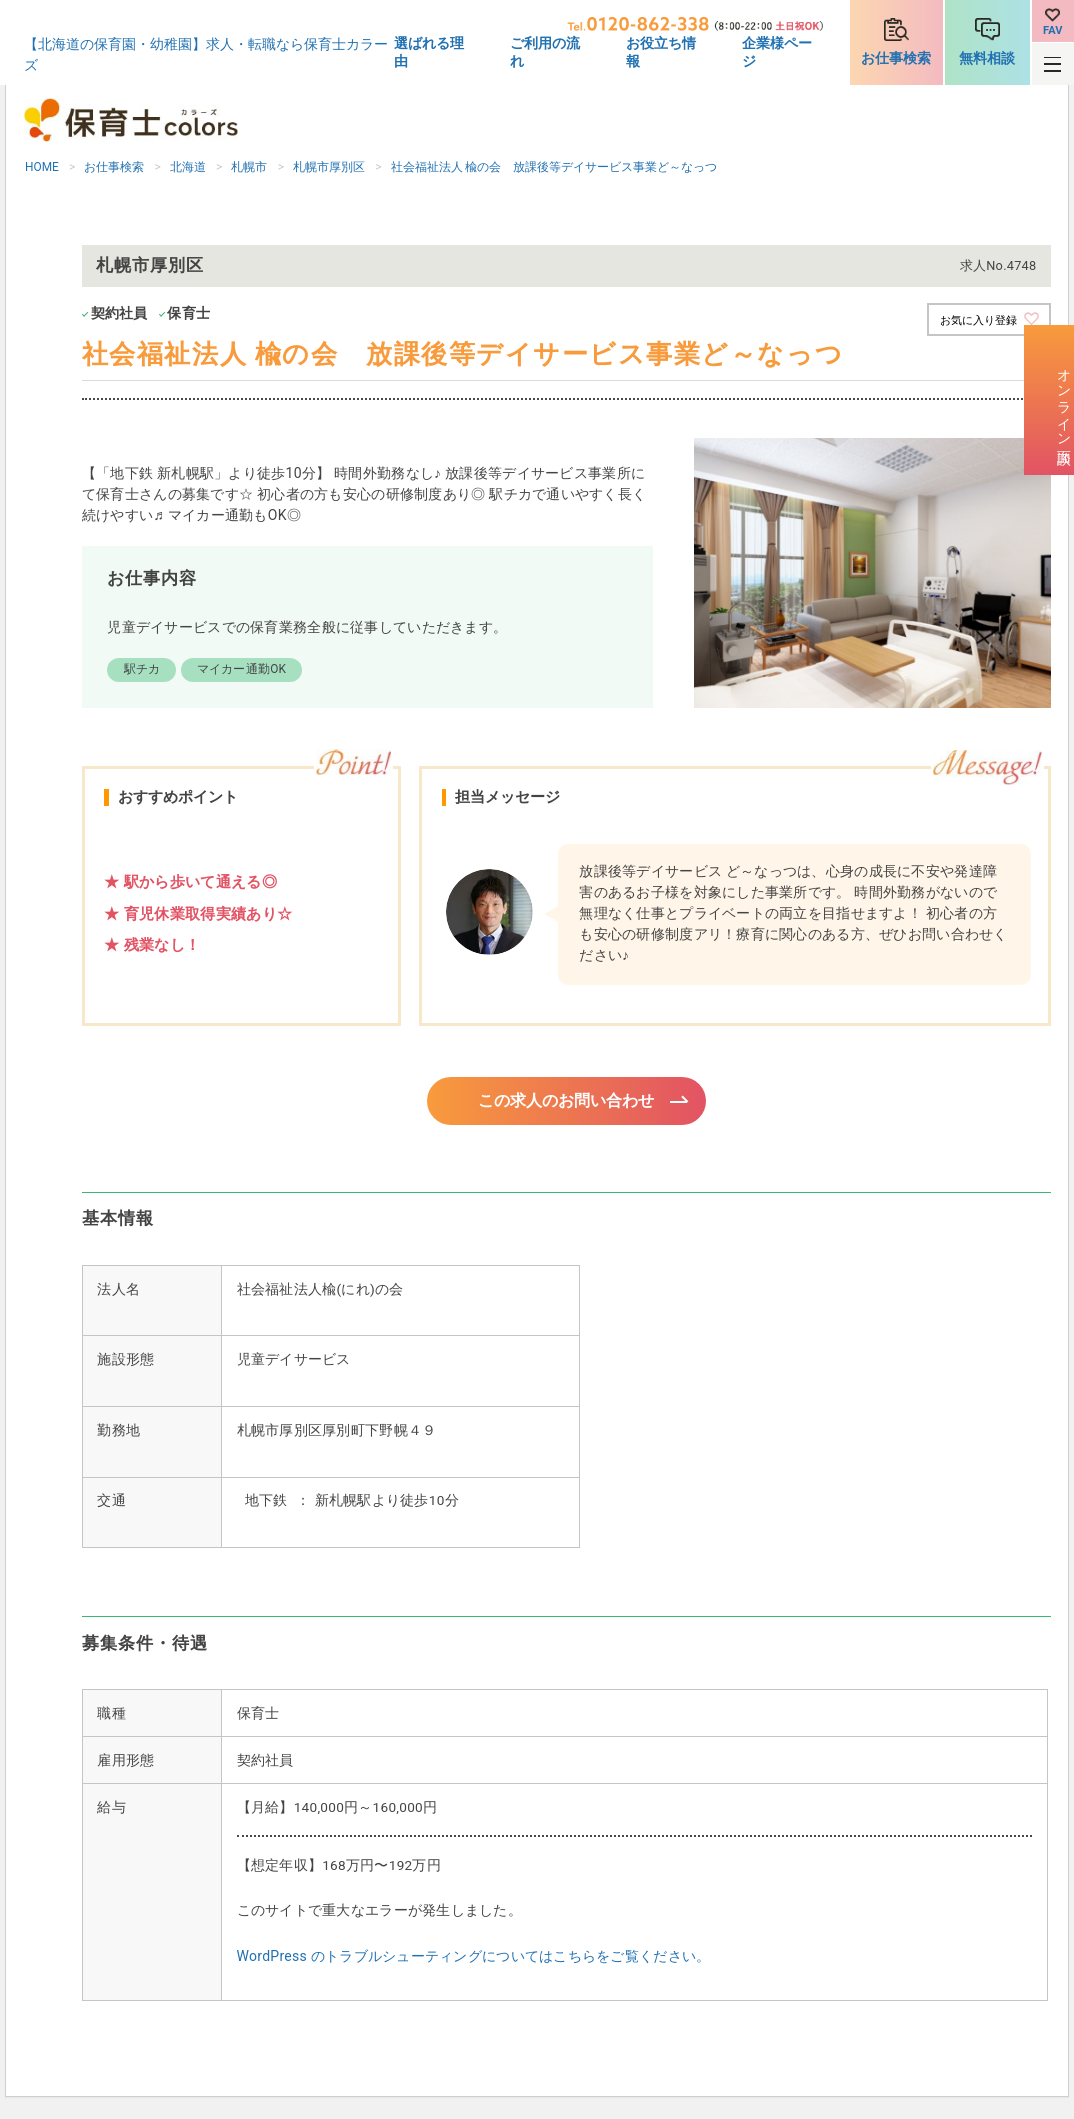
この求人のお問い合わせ (566, 1102)
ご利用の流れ (545, 52)
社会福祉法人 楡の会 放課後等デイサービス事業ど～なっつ (554, 167)
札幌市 (249, 167)
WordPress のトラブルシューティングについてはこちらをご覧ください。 (474, 1959)
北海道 (188, 167)
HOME (42, 167)
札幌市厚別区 (329, 167)
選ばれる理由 (429, 52)
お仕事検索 (896, 58)
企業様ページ (777, 52)
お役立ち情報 (661, 52)
